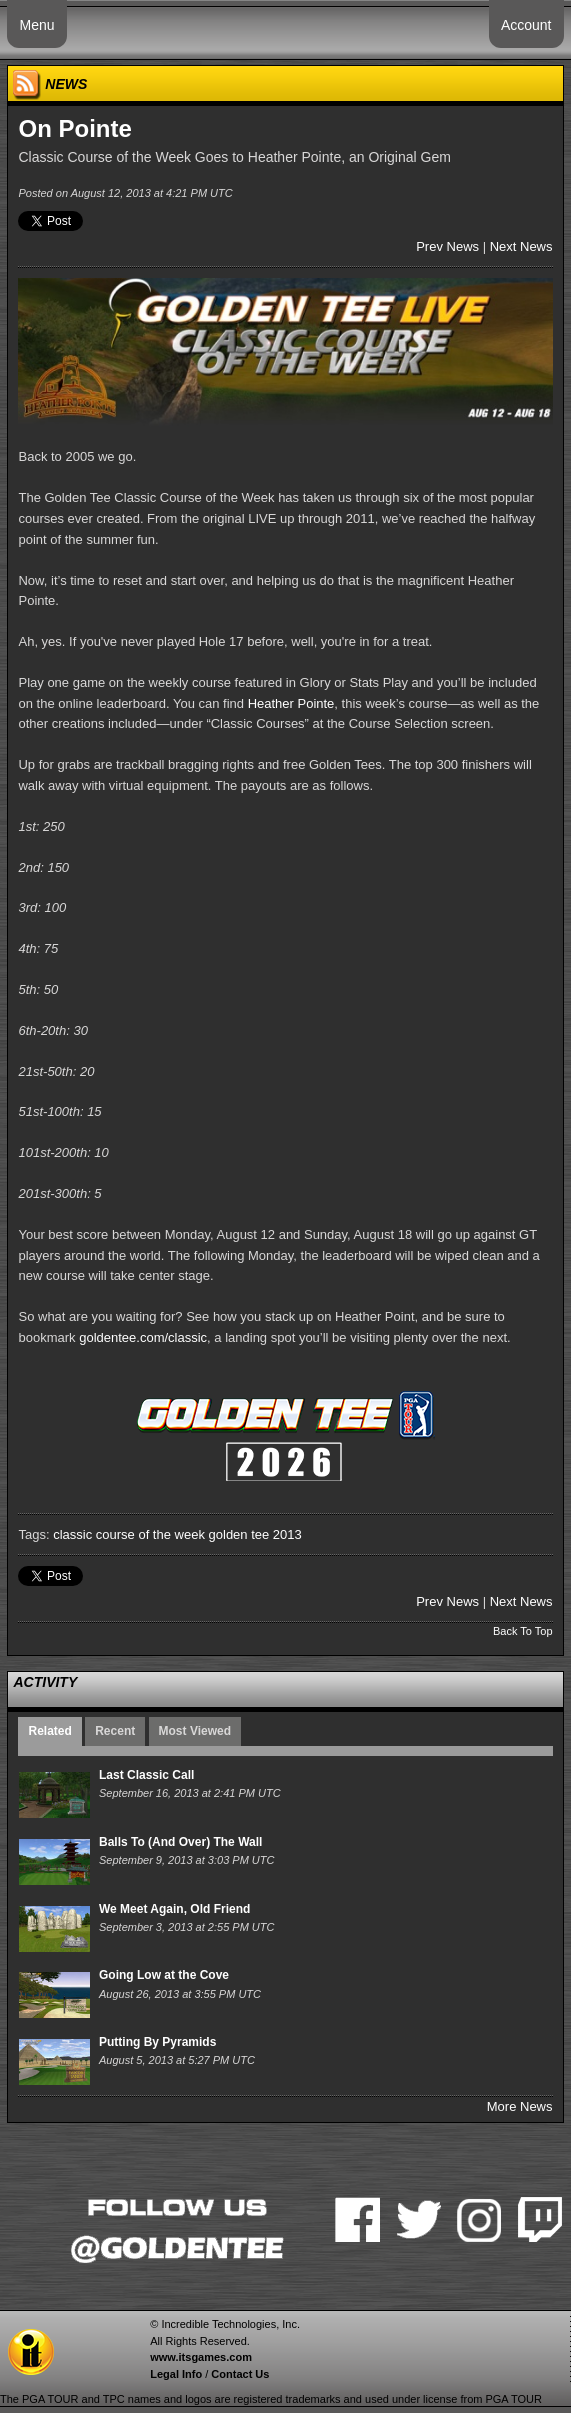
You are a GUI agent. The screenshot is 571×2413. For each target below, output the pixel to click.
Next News (521, 246)
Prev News (447, 246)
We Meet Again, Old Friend (174, 1909)
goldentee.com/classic (143, 1337)
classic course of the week (129, 1534)
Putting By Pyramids (157, 2042)
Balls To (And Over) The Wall (180, 1842)
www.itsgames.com (201, 2357)
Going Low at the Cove (164, 1975)
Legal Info (176, 2374)
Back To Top (523, 1631)
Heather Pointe (291, 703)
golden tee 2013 (255, 1534)
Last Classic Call (146, 1775)
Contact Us (240, 2374)
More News (520, 2106)
